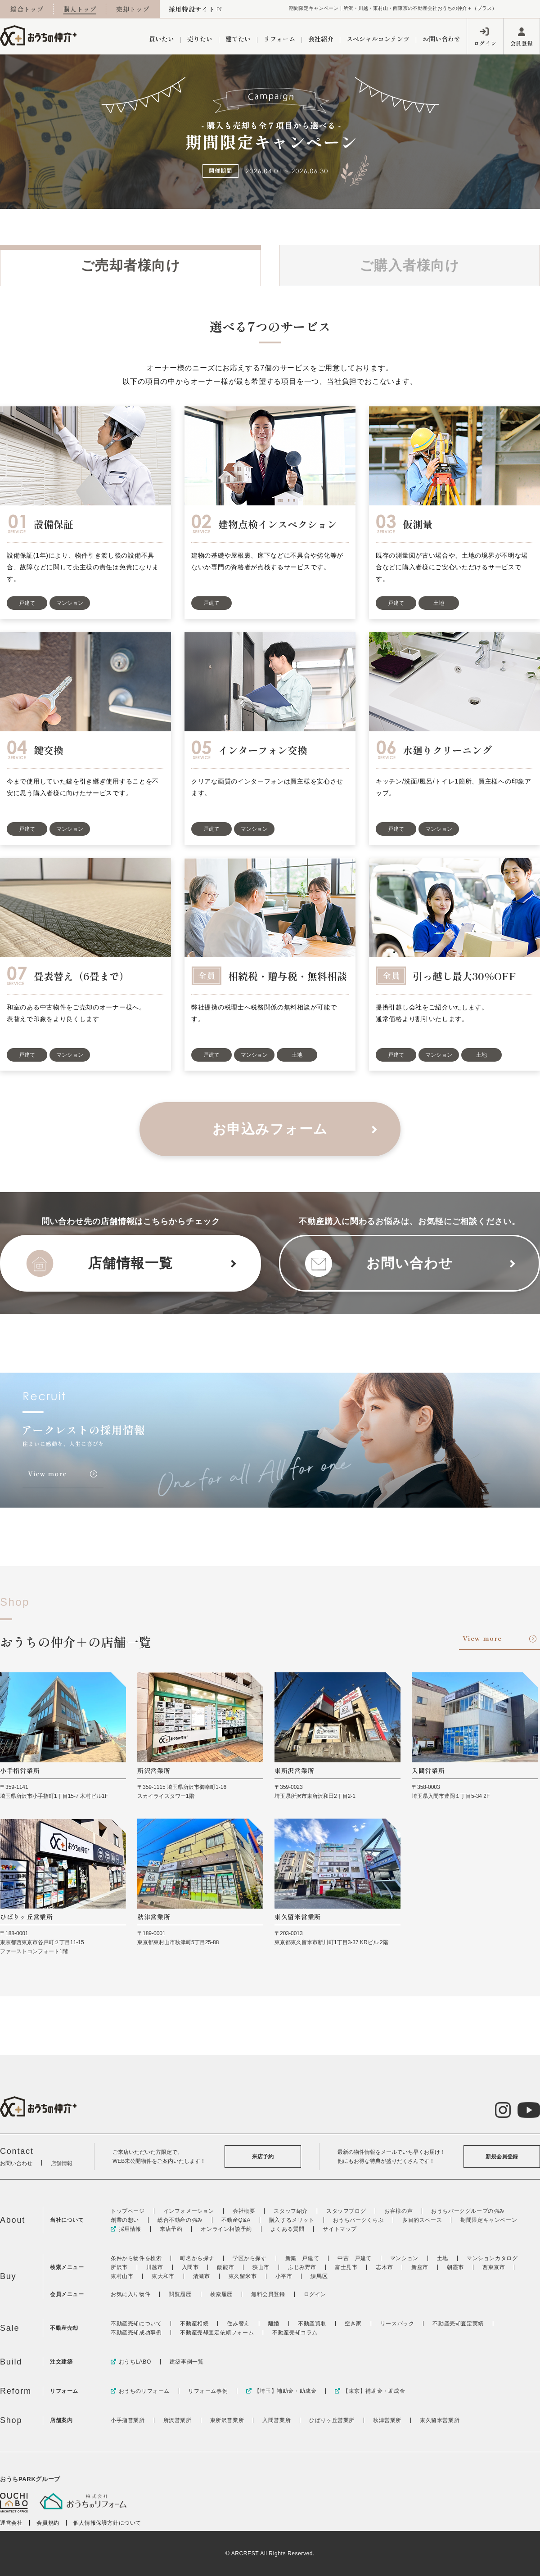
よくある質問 (287, 2229)
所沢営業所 (177, 2420)
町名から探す (197, 2258)
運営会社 (11, 2523)
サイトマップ (340, 2229)
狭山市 (261, 2267)
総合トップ (27, 9)
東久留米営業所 (439, 2420)
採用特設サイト (192, 9)
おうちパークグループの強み (468, 2211)
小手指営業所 (128, 2420)
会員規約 (47, 2523)
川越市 (154, 2267)
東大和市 (163, 2276)
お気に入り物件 (130, 2294)
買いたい (161, 38)
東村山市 (122, 2276)
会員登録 (521, 43)
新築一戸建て (302, 2258)
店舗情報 (61, 2163)
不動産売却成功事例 (136, 2332)
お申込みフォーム (270, 1128)
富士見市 (346, 2267)
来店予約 (263, 2156)
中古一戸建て (355, 2258)
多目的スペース (422, 2220)
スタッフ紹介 (291, 2211)
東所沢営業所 (227, 2420)
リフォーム (279, 38)
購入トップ (80, 9)
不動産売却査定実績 (457, 2323)
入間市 (190, 2267)
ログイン (485, 43)
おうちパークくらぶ (358, 2220)
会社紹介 (320, 38)
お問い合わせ (441, 38)
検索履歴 (221, 2294)
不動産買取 (312, 2323)
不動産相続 (194, 2323)
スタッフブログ (346, 2211)
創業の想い (125, 2220)
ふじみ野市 (302, 2267)
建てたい (238, 38)
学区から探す (250, 2258)
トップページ (128, 2211)
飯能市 (225, 2267)
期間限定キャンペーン (488, 2220)
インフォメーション (188, 2211)
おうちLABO (131, 2362)
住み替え (238, 2323)
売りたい (199, 38)
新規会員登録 (502, 2156)
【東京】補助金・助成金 (370, 2391)
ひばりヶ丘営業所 (332, 2420)
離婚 (273, 2323)
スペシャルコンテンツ (378, 38)
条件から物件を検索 (136, 2258)
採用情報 (126, 2229)
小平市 (283, 2276)
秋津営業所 (387, 2420)
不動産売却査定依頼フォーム (217, 2332)
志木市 (384, 2267)
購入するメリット (292, 2220)
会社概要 (244, 2211)
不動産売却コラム (295, 2332)
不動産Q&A (236, 2220)
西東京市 (493, 2267)
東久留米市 (243, 2276)
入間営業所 (276, 2420)
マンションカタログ (492, 2258)
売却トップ (132, 9)
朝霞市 (455, 2267)
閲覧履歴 (180, 2294)
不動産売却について (136, 2323)
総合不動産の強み (180, 2220)
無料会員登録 (268, 2294)
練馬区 (319, 2276)
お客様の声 (398, 2211)
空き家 (353, 2323)
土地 (442, 2258)
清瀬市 (201, 2276)
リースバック (397, 2323)
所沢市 (119, 2267)
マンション (404, 2258)
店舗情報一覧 (130, 1263)
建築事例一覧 (187, 2362)
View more (482, 1638)
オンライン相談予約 (226, 2229)
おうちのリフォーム (140, 2391)
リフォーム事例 (208, 2391)
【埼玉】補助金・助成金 (281, 2391)
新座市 (419, 2267)
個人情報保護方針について (107, 2523)
